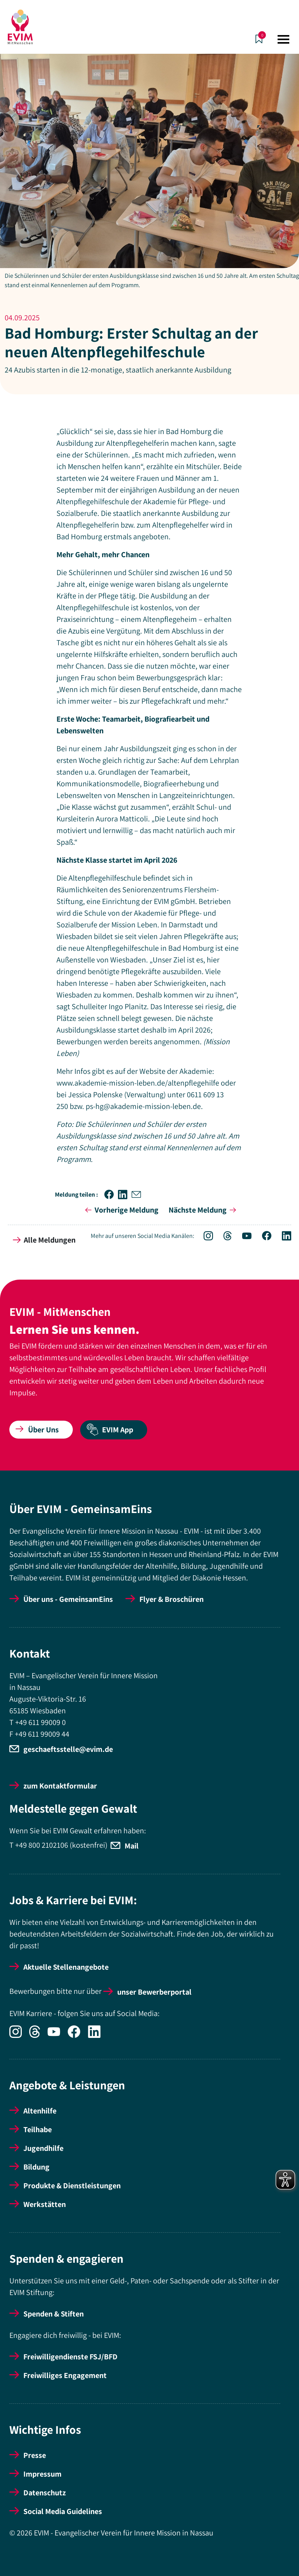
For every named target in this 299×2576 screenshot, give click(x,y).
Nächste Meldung (204, 1210)
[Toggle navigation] (283, 39)
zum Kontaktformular (60, 1786)
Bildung (36, 2167)
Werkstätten (44, 2204)
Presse (34, 2455)
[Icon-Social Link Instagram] (204, 1237)
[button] (111, 1194)
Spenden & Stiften (53, 2314)
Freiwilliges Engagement (65, 2375)
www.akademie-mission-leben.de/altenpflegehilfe (137, 1083)
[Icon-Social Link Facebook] (263, 1237)
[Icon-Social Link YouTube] (243, 1237)
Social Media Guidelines (62, 2511)
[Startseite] (20, 26)
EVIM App (109, 1429)
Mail (132, 1846)
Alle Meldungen (44, 1240)
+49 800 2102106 (41, 1845)
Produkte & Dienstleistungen (72, 2186)
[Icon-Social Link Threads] (223, 1237)
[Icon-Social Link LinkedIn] (282, 1237)
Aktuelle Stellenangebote (66, 1967)
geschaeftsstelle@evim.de (68, 1749)
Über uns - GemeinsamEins (68, 1599)
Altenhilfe (39, 2111)
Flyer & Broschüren (171, 1599)
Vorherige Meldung (120, 1210)
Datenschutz (44, 2493)
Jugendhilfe (43, 2148)
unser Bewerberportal (154, 1992)
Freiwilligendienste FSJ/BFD (70, 2357)
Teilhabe (37, 2129)
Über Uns (37, 1430)
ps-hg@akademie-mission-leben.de (143, 1106)
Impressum (42, 2474)
